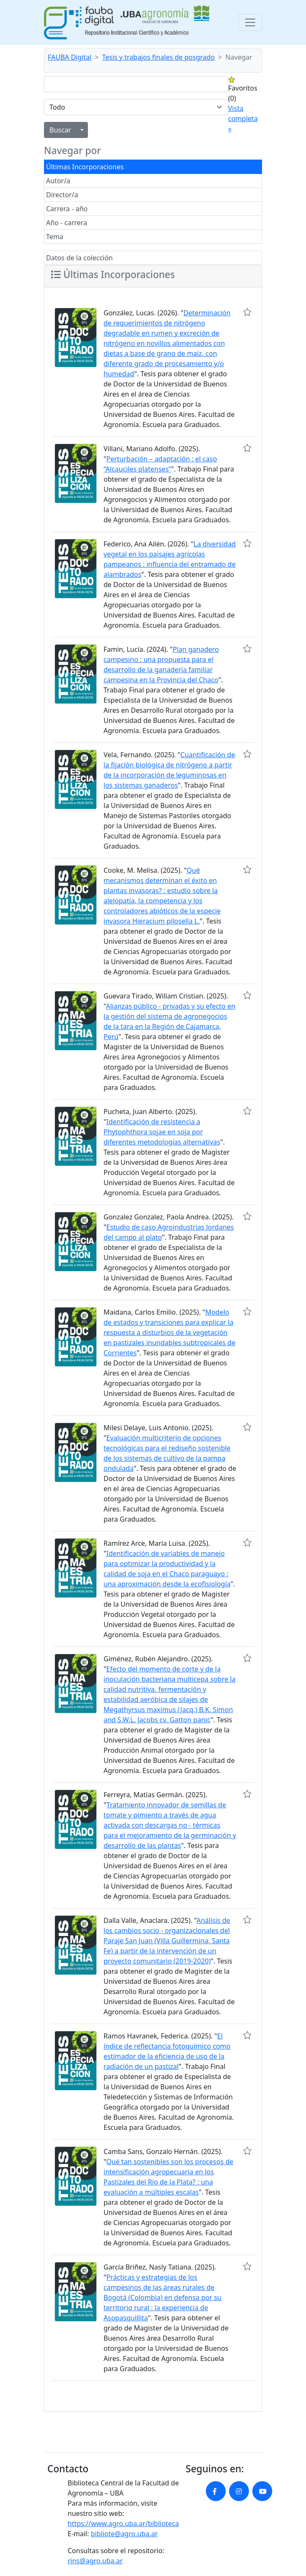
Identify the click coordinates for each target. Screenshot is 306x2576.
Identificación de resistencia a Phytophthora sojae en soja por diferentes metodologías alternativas (162, 1132)
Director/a (62, 194)
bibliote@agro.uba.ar (124, 2533)
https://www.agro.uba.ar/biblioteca (123, 2523)
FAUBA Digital (69, 57)
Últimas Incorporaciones (85, 166)
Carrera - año (66, 208)
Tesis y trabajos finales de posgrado (158, 57)
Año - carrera (66, 222)
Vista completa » (243, 118)
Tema (54, 236)
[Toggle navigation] (250, 22)
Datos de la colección (79, 257)
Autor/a (58, 180)
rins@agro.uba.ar (95, 2560)
